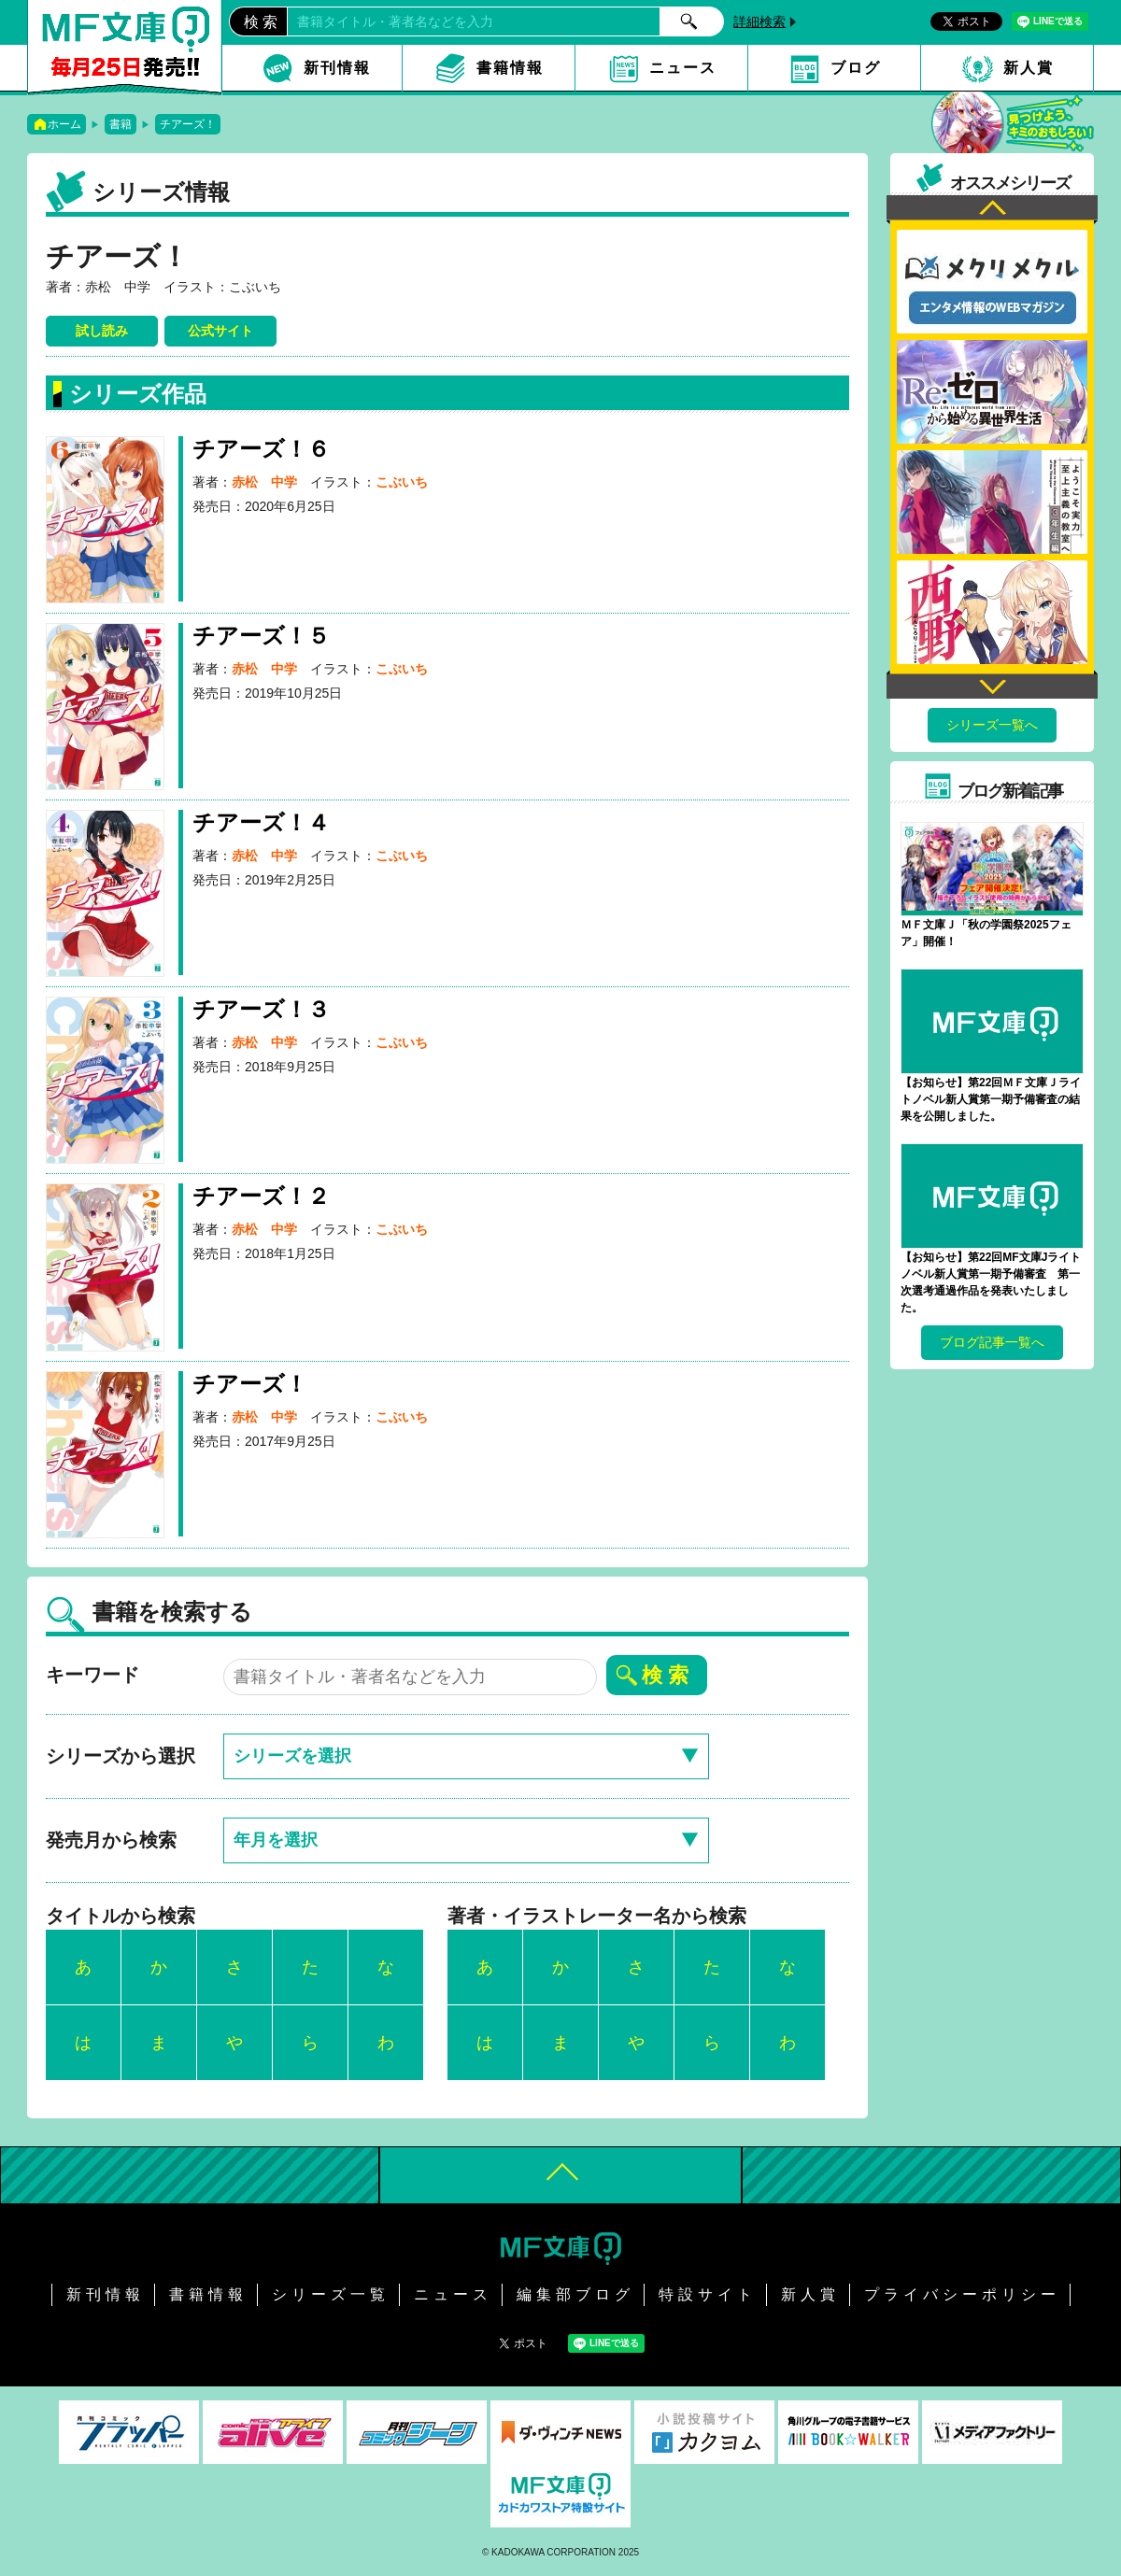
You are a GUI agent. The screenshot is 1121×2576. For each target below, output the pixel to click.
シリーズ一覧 (331, 2294)
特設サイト (708, 2294)
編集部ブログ (575, 2294)
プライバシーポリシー (962, 2294)
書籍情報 (510, 68)
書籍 (120, 124)
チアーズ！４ (261, 822)
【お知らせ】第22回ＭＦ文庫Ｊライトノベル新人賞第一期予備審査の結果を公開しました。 (991, 1099)
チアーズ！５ (261, 635)
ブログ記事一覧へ (992, 1342)
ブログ (855, 68)
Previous (992, 209)
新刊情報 (337, 68)
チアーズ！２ (261, 1196)
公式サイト (220, 330)
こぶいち (402, 481)
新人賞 (1028, 68)
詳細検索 (759, 21)
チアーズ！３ (261, 1009)
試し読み (102, 330)
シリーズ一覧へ (992, 724)
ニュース (683, 68)
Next (992, 684)
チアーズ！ (188, 124)
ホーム (64, 124)
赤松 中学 (264, 481)
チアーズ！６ (261, 448)
